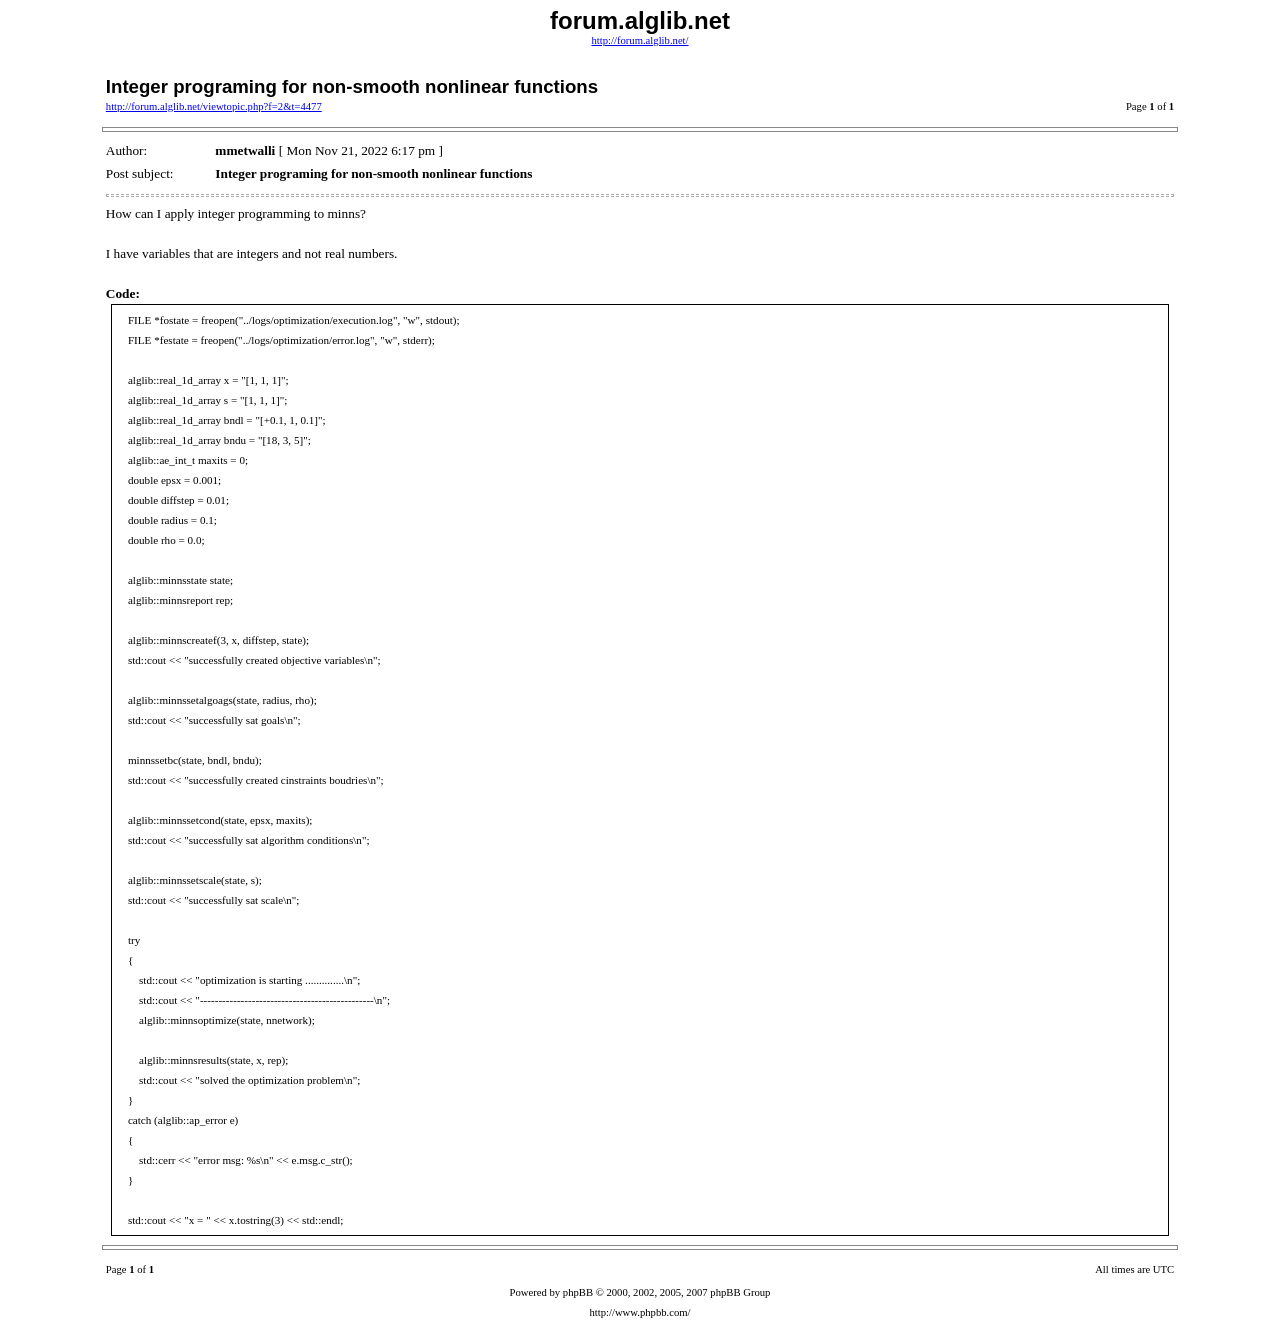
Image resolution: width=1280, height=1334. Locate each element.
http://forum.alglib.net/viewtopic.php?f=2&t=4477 (214, 106)
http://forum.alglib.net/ (639, 40)
